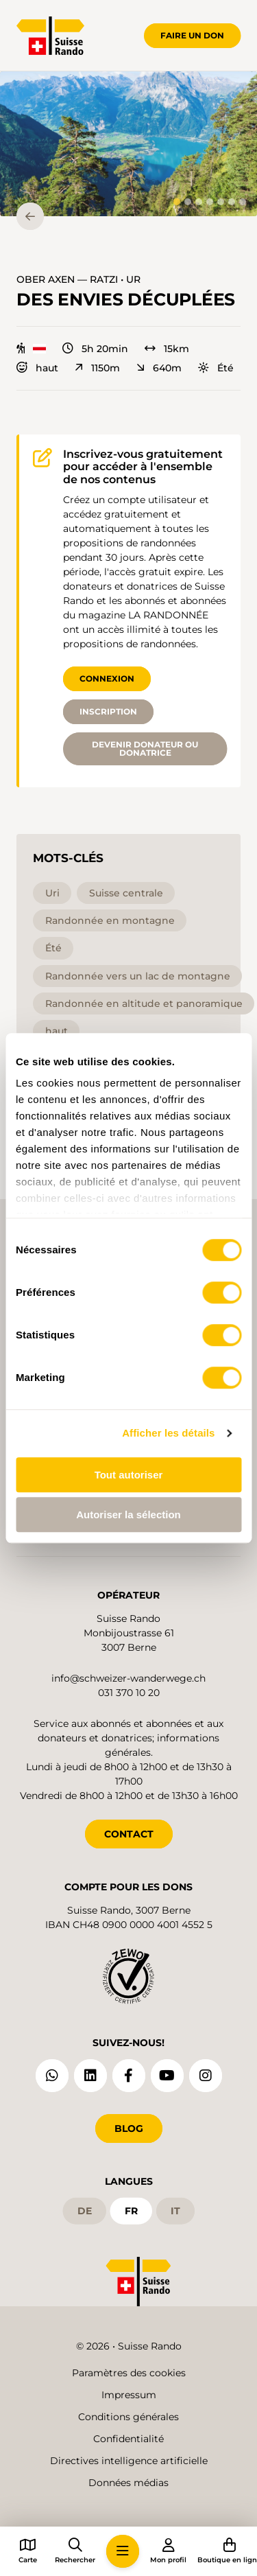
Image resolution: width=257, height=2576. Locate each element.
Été (216, 367)
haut (37, 367)
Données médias (128, 2482)
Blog (128, 2128)
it (175, 2211)
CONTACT (129, 1834)
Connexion (106, 678)
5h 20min (95, 348)
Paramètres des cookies (129, 2373)
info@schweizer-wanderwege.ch (128, 1678)
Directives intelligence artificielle (129, 2461)
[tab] (176, 201)
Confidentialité (128, 2439)
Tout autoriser (129, 1475)
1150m (97, 367)
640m (159, 367)
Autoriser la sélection (128, 1514)
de (84, 2211)
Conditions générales (128, 2417)
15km (167, 348)
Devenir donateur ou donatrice (145, 748)
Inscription (108, 711)
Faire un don (192, 35)
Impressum (128, 2395)
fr (131, 2211)
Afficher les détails (168, 1433)
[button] (128, 143)
